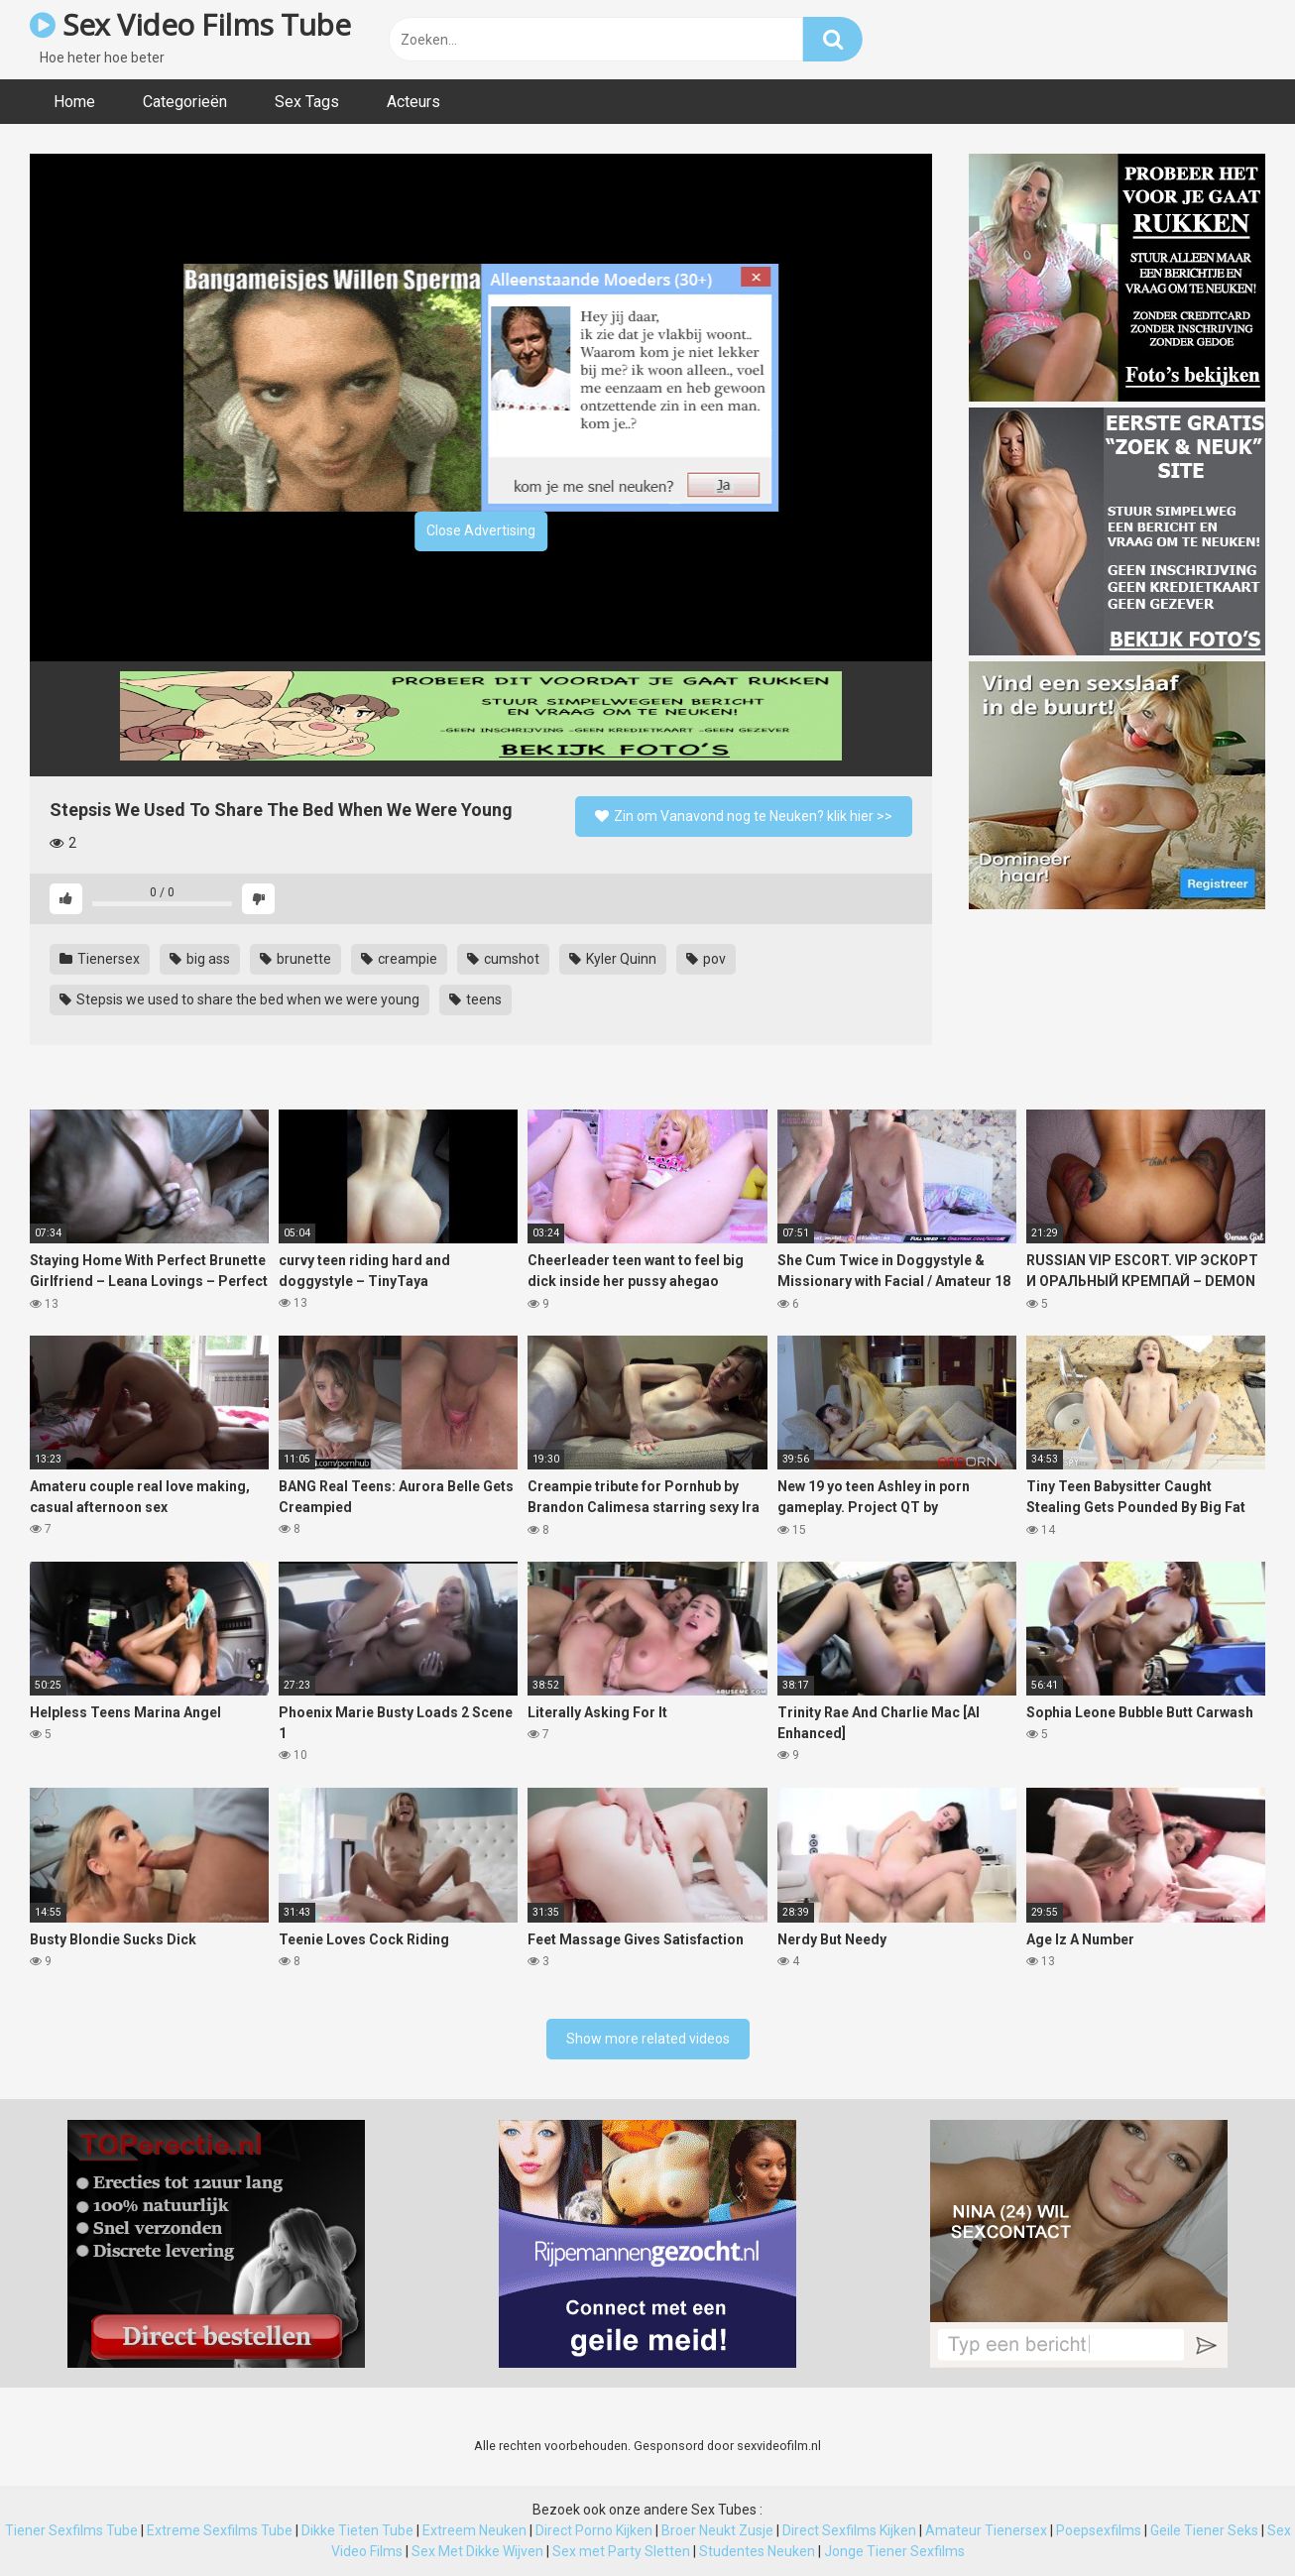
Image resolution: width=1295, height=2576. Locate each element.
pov (706, 959)
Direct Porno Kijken (593, 2530)
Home (74, 101)
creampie (399, 959)
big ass (200, 959)
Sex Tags (307, 101)
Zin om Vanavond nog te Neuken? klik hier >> (743, 816)
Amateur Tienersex (986, 2530)
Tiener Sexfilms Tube (71, 2530)
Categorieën (185, 101)
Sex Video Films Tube (190, 24)
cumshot (503, 959)
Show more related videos (648, 2039)
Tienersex (99, 959)
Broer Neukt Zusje (717, 2530)
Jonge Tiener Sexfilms (894, 2551)
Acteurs (413, 101)
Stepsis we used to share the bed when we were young (239, 999)
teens (475, 999)
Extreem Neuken (474, 2530)
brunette (295, 959)
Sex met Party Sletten (621, 2551)
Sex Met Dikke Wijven (477, 2551)
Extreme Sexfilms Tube (220, 2530)
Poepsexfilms (1098, 2530)
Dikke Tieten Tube (357, 2530)
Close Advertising (480, 530)
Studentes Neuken (757, 2551)
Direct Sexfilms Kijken (849, 2530)
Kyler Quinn (612, 959)
